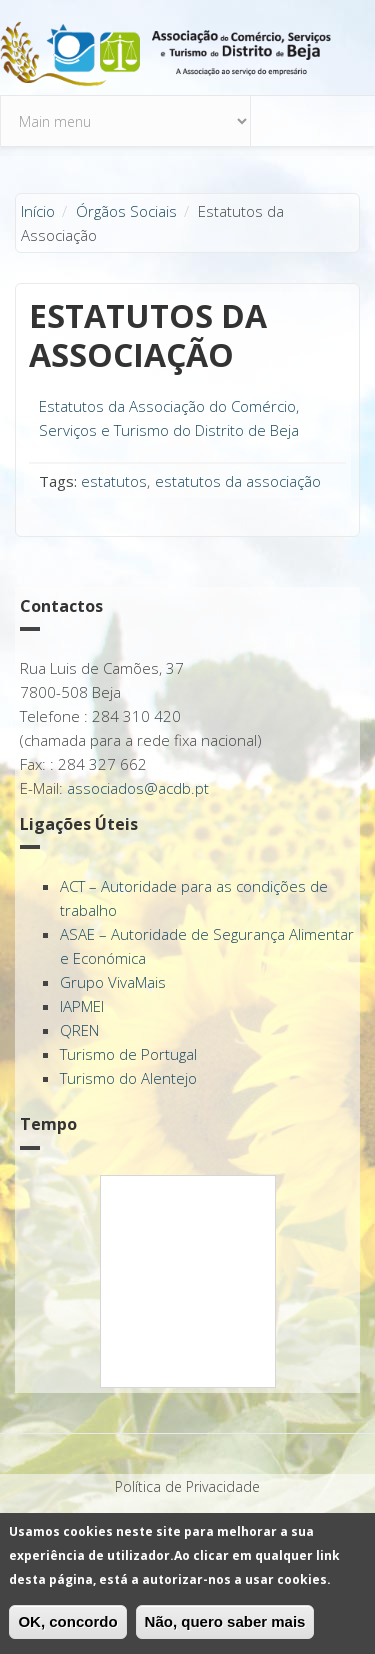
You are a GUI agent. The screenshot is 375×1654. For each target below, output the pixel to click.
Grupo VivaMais (113, 982)
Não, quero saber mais (225, 1621)
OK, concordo (67, 1621)
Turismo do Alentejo (128, 1078)
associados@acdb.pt (138, 788)
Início (38, 211)
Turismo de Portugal (128, 1054)
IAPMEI (82, 1006)
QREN (79, 1030)
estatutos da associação (238, 481)
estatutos (114, 481)
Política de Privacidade (187, 1486)
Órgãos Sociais (126, 211)
